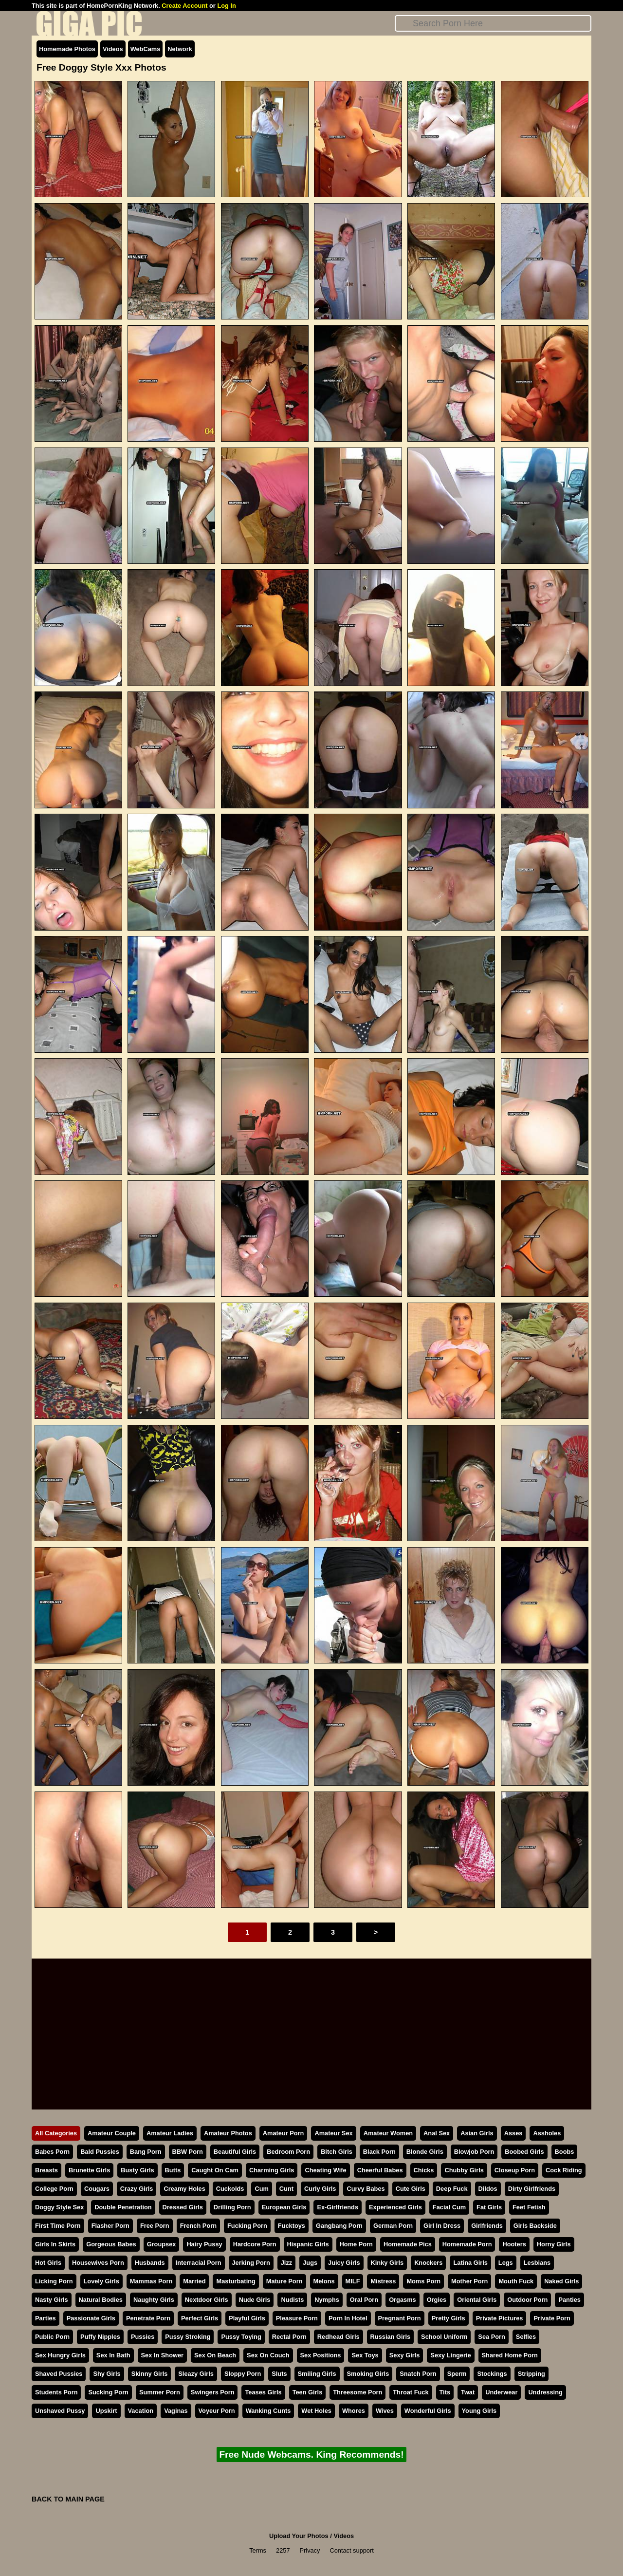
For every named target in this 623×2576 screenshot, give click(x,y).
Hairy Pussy (204, 2244)
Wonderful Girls (427, 2410)
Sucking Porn (108, 2392)
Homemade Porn (467, 2244)
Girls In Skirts (55, 2244)
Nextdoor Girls (206, 2299)
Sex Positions (320, 2355)
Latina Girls (470, 2262)
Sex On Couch (268, 2355)
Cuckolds (230, 2188)
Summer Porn (159, 2392)
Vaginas (175, 2410)
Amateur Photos (228, 2133)
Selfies (526, 2336)
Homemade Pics (408, 2244)
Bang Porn (146, 2151)
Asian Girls (477, 2133)
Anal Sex (436, 2133)
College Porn (54, 2188)
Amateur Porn (283, 2133)
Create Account (184, 5)
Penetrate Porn (148, 2318)
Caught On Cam (214, 2170)
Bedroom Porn (288, 2151)
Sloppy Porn (242, 2373)
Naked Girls (561, 2281)
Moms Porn (423, 2281)
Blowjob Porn (474, 2151)
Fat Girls (489, 2207)
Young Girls (479, 2410)
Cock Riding (564, 2170)
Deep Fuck (452, 2188)
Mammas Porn (151, 2281)
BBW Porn (187, 2151)
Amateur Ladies (170, 2133)
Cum (261, 2188)
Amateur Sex (333, 2133)
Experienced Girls (395, 2207)
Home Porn (356, 2244)
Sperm (457, 2373)
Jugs (310, 2262)
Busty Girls (137, 2170)
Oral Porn (364, 2299)
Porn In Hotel (348, 2318)
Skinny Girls (149, 2373)
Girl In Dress (441, 2225)
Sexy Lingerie (450, 2355)
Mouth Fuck (515, 2281)
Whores (353, 2410)
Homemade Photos (67, 49)
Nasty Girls (51, 2299)
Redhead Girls (338, 2336)
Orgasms (402, 2299)
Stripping (531, 2373)
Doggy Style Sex (59, 2207)
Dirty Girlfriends (531, 2188)
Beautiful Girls (235, 2151)
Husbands (150, 2262)
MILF (353, 2281)
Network (179, 49)
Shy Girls (106, 2373)
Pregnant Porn (399, 2318)
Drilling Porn (232, 2207)
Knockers (428, 2262)
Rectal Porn (289, 2336)
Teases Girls (263, 2392)
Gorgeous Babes (111, 2244)
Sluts (279, 2373)
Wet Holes (316, 2410)
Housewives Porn (98, 2262)
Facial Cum (449, 2207)
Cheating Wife (325, 2170)
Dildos (487, 2188)
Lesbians (537, 2262)
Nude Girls (255, 2299)
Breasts (46, 2170)
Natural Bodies (101, 2299)
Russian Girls (390, 2336)
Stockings (492, 2373)
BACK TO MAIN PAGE (68, 2499)
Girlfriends (487, 2225)
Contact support (351, 2550)
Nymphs (326, 2299)
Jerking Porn (251, 2262)
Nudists (292, 2299)
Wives (385, 2410)
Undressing (545, 2392)
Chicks (424, 2170)
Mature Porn (284, 2281)
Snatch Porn (418, 2373)
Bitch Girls (336, 2151)
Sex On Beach (215, 2355)
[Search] (493, 23)
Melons (324, 2281)
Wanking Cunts (268, 2410)
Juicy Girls (344, 2262)
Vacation (141, 2410)
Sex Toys (364, 2355)
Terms (257, 2550)
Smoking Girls (368, 2373)
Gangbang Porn (339, 2225)
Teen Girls (308, 2392)
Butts (173, 2170)
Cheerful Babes (380, 2170)
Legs (505, 2262)
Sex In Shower (162, 2355)
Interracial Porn (198, 2262)
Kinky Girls (387, 2262)
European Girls (284, 2207)
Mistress (383, 2281)
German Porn (393, 2225)
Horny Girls (554, 2244)
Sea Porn (491, 2336)
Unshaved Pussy (60, 2410)
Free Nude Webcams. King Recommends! (311, 2454)
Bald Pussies (99, 2151)
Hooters (514, 2244)
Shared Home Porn (510, 2355)
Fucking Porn (247, 2225)
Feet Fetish (529, 2207)
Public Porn (52, 2336)
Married (194, 2281)
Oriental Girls (476, 2299)
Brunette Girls (89, 2170)
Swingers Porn (213, 2392)
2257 (283, 2550)
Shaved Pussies (58, 2373)
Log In (226, 5)
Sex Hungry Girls (60, 2355)
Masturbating (235, 2281)
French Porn (198, 2225)
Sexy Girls (404, 2355)
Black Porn (379, 2151)
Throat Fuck (410, 2392)
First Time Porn (58, 2225)
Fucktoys (291, 2225)
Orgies (437, 2299)
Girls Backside (535, 2225)
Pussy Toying (241, 2336)
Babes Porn (52, 2151)
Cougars (97, 2188)
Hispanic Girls (308, 2244)
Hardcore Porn (254, 2244)
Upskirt (106, 2410)
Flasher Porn (110, 2225)
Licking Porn (54, 2281)
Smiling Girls (317, 2373)
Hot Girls (48, 2262)
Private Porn (551, 2318)
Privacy (310, 2550)
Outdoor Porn (527, 2299)
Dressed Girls (183, 2207)
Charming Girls (271, 2170)
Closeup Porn (515, 2170)
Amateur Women (388, 2133)
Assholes (547, 2133)
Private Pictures (499, 2318)
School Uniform (444, 2336)
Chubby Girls (463, 2170)
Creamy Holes (184, 2188)
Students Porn (56, 2392)
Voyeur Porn (217, 2410)
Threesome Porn (357, 2392)
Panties (569, 2299)
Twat (468, 2392)
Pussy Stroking (187, 2336)
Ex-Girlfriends (337, 2207)
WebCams (145, 49)
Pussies (142, 2336)
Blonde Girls (424, 2151)
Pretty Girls (448, 2318)
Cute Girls (410, 2188)
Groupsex (161, 2244)
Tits (445, 2392)
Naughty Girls (153, 2299)
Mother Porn (469, 2281)
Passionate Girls (91, 2318)
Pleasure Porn (297, 2318)
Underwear (501, 2392)
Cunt (286, 2188)
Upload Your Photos (299, 2535)
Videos (113, 49)
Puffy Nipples (100, 2336)
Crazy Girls (136, 2188)
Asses (513, 2133)
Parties (45, 2318)
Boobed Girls (524, 2151)
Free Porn (154, 2225)
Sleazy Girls (196, 2373)
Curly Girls (320, 2188)
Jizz (286, 2262)
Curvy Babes (366, 2188)
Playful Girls (247, 2318)
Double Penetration (122, 2207)
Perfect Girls (199, 2318)
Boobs (564, 2151)
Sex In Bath (113, 2355)
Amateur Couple (112, 2133)
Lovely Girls (101, 2281)
